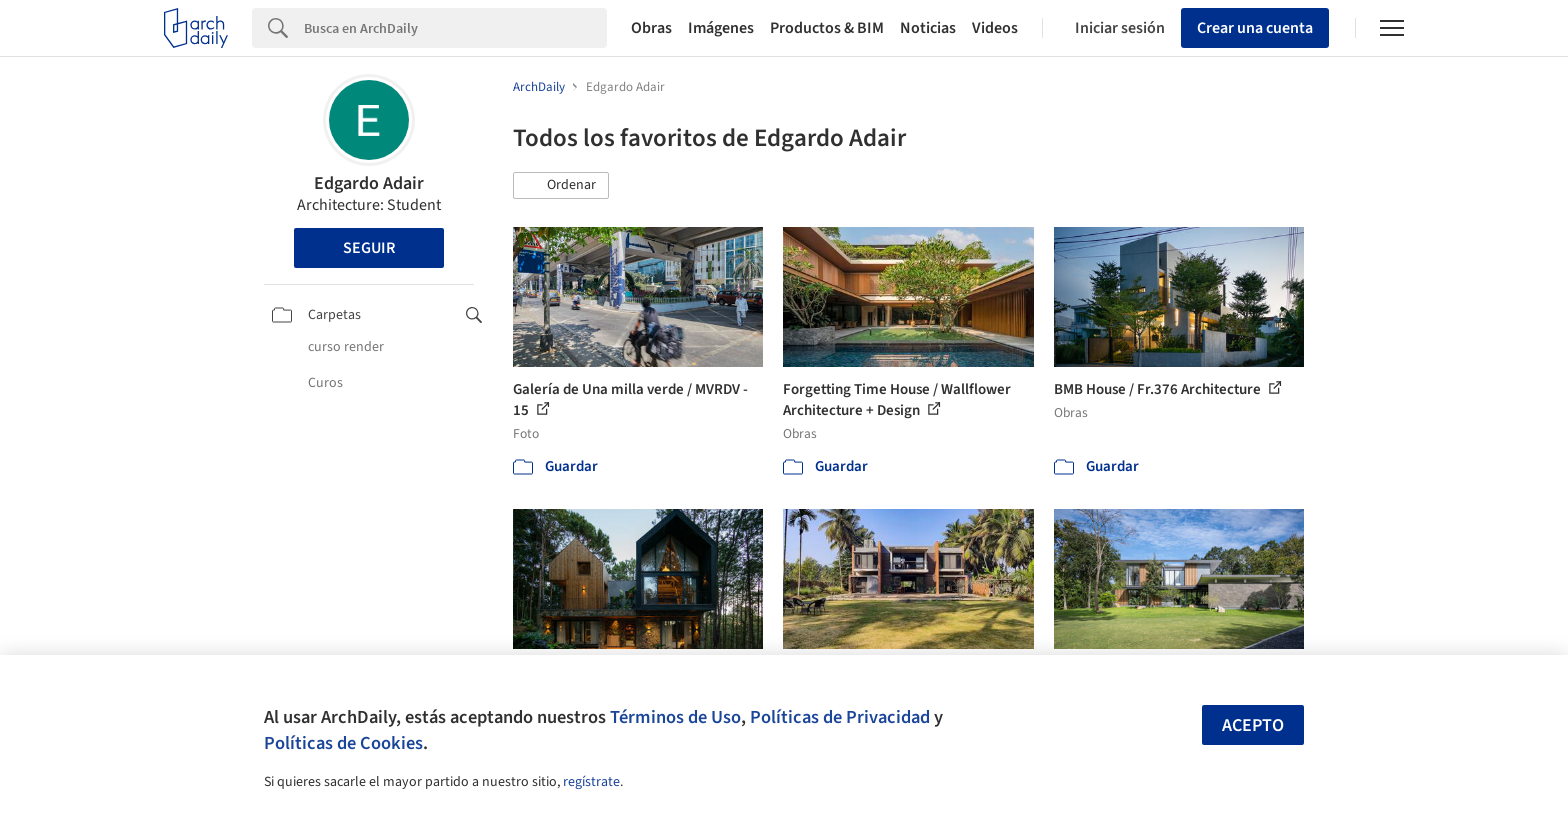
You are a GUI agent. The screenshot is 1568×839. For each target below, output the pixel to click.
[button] (561, 186)
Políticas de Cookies (343, 743)
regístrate (591, 782)
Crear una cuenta (1255, 28)
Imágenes (721, 28)
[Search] (455, 28)
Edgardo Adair (369, 183)
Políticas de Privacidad (840, 717)
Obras (651, 28)
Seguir (369, 248)
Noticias (928, 28)
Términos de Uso (675, 717)
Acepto (1253, 725)
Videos (995, 28)
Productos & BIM (827, 28)
